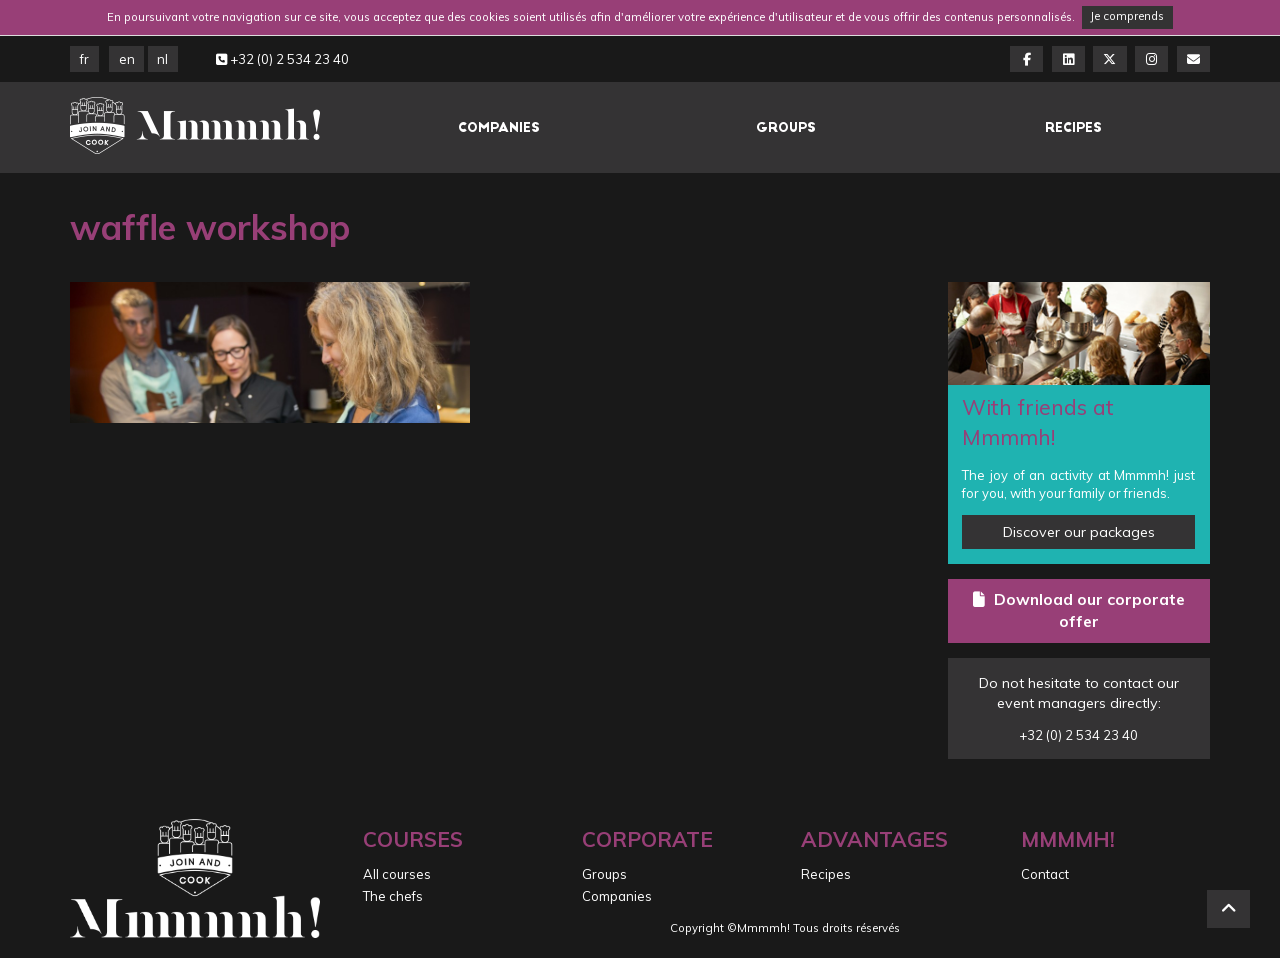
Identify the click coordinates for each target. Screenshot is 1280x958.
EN (127, 59)
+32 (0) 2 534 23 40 (282, 59)
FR (84, 59)
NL (162, 59)
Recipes (1073, 127)
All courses (397, 874)
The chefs (393, 896)
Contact (1045, 874)
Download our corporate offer (1079, 610)
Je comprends (1127, 16)
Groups (786, 127)
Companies (499, 127)
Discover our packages (1079, 532)
